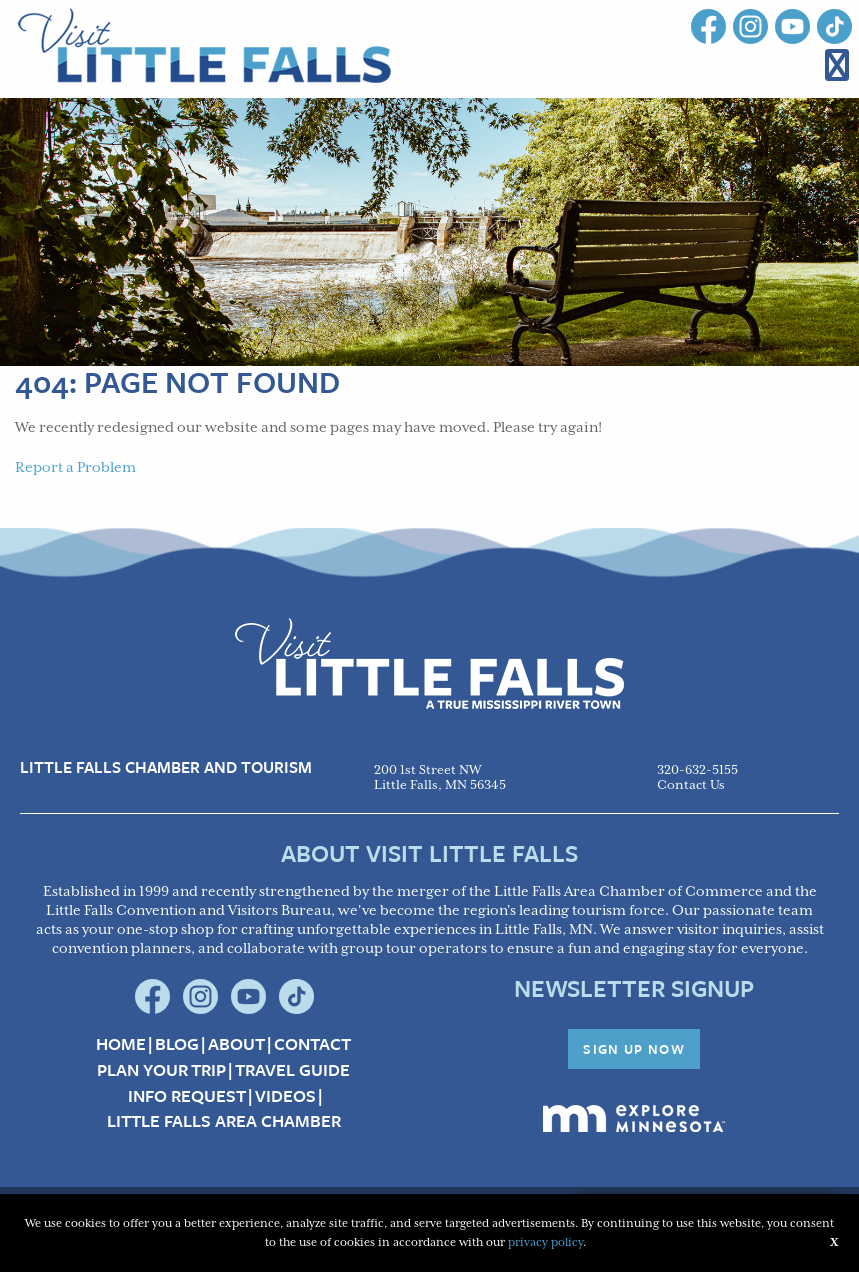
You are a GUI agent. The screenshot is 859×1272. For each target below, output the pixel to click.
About (236, 1044)
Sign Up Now (634, 1049)
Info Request (187, 1096)
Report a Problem (75, 468)
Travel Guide (292, 1070)
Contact (312, 1044)
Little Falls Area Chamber (224, 1121)
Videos (285, 1096)
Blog (177, 1044)
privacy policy (545, 1242)
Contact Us (691, 785)
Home (121, 1044)
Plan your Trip (161, 1070)
